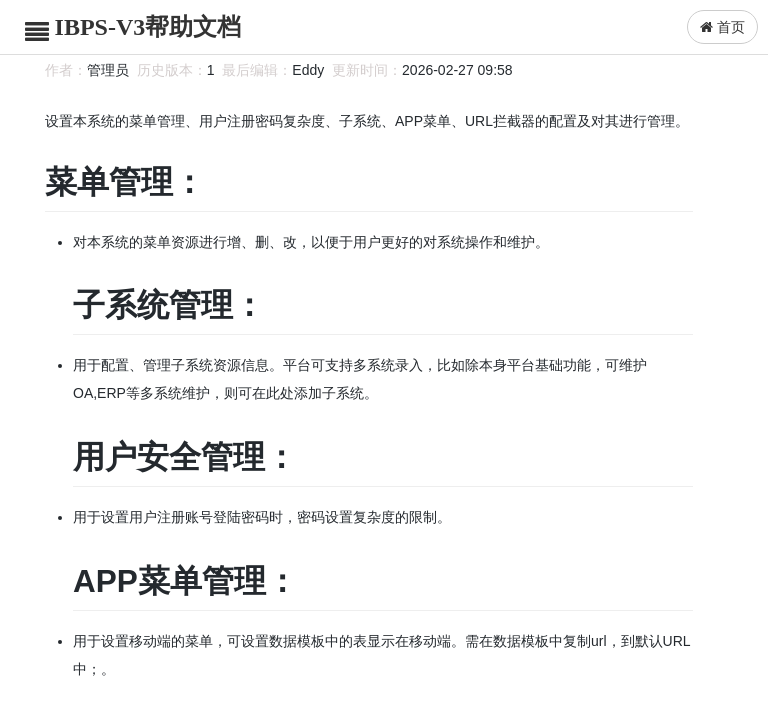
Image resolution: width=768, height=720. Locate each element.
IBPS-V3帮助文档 (148, 27)
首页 (722, 27)
